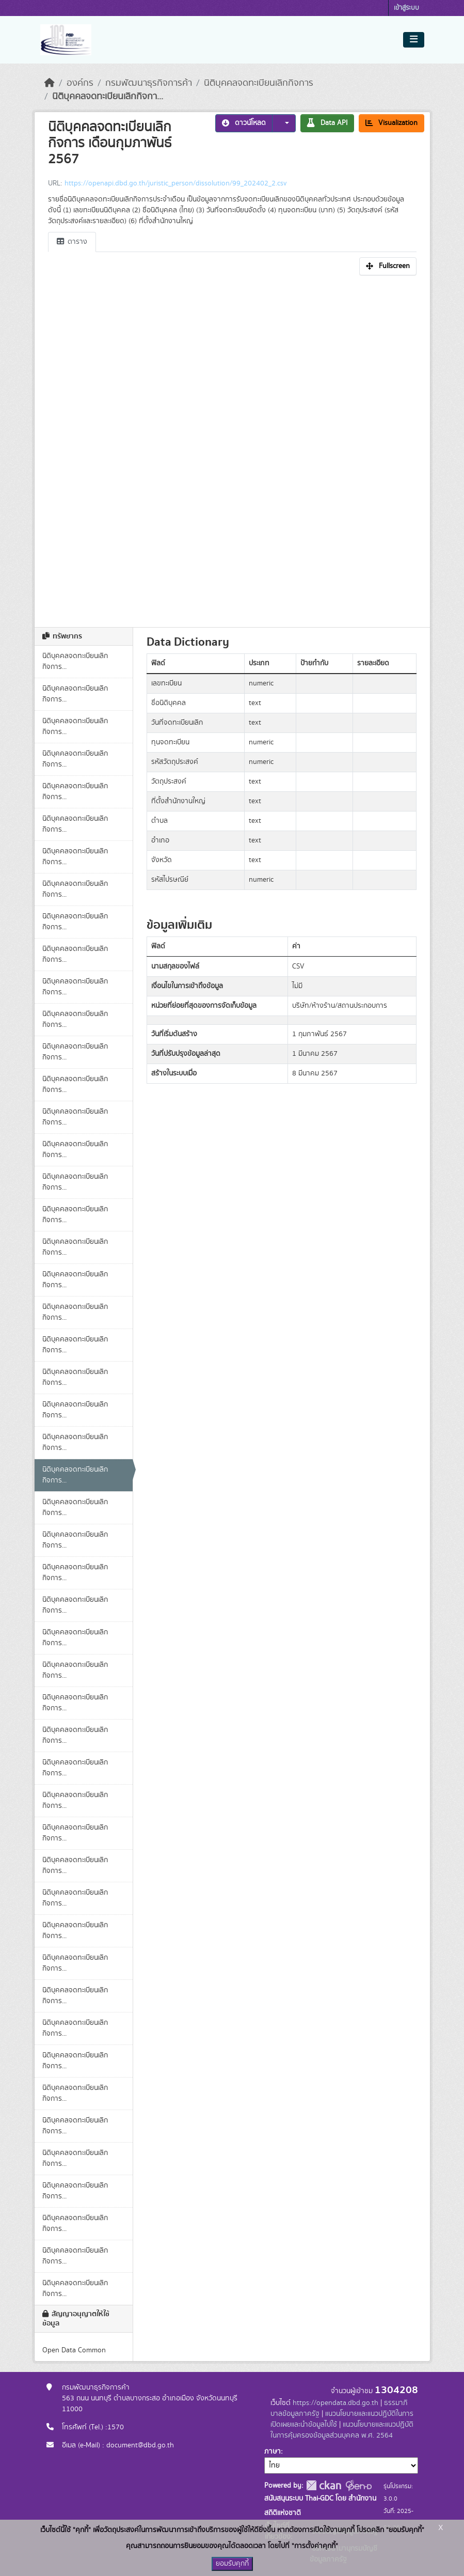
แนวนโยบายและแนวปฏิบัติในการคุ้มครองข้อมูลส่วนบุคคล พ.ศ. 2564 (341, 2430)
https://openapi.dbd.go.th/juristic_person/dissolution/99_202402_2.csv (175, 183)
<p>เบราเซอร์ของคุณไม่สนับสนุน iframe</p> (232, 448)
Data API (327, 123)
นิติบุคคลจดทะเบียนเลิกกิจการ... (75, 661)
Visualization (391, 123)
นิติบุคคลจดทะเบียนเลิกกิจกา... (107, 96)
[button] (284, 123)
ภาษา (272, 2451)
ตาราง (72, 242)
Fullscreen (388, 266)
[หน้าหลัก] (49, 83)
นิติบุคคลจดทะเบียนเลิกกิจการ (258, 83)
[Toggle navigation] (413, 40)
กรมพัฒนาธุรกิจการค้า (148, 83)
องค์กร (80, 83)
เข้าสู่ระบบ (406, 8)
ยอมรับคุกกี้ (232, 2563)
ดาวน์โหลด (244, 123)
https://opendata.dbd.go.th (335, 2403)
